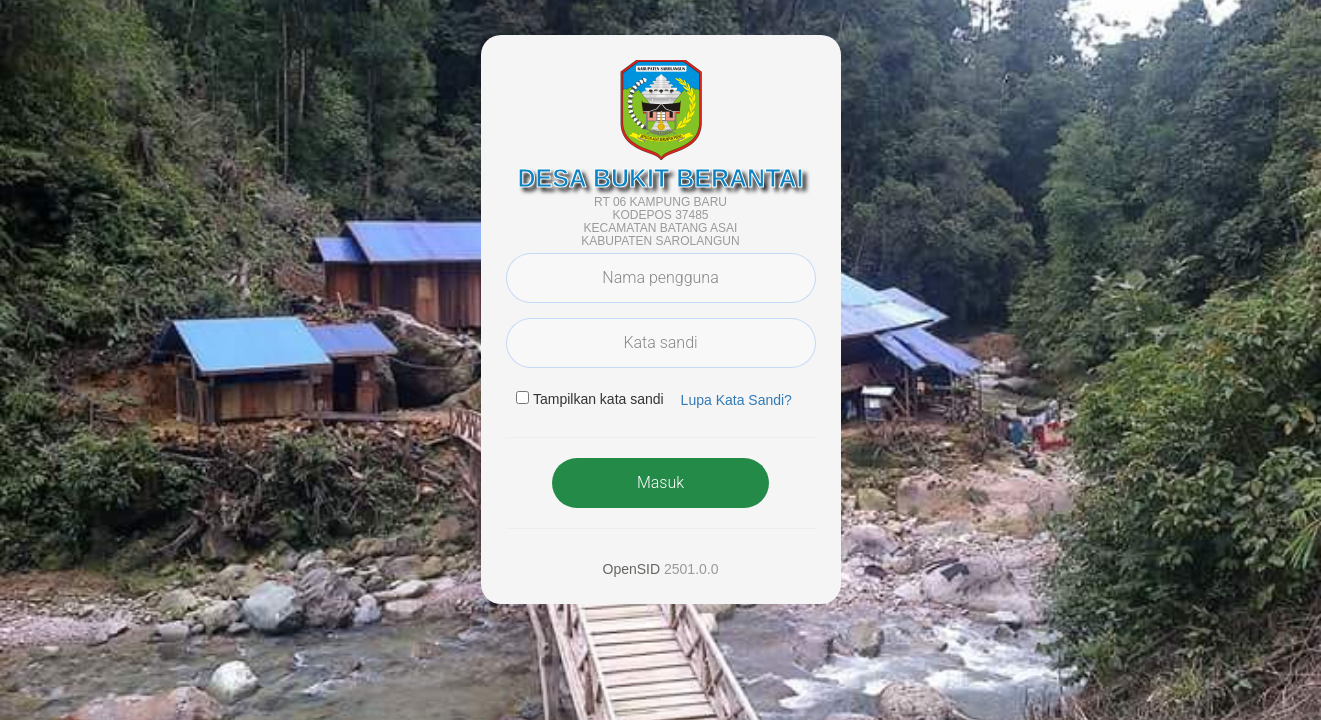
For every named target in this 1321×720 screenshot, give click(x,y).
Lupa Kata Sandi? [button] (736, 400)
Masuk (660, 482)
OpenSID (632, 569)
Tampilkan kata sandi (598, 399)
